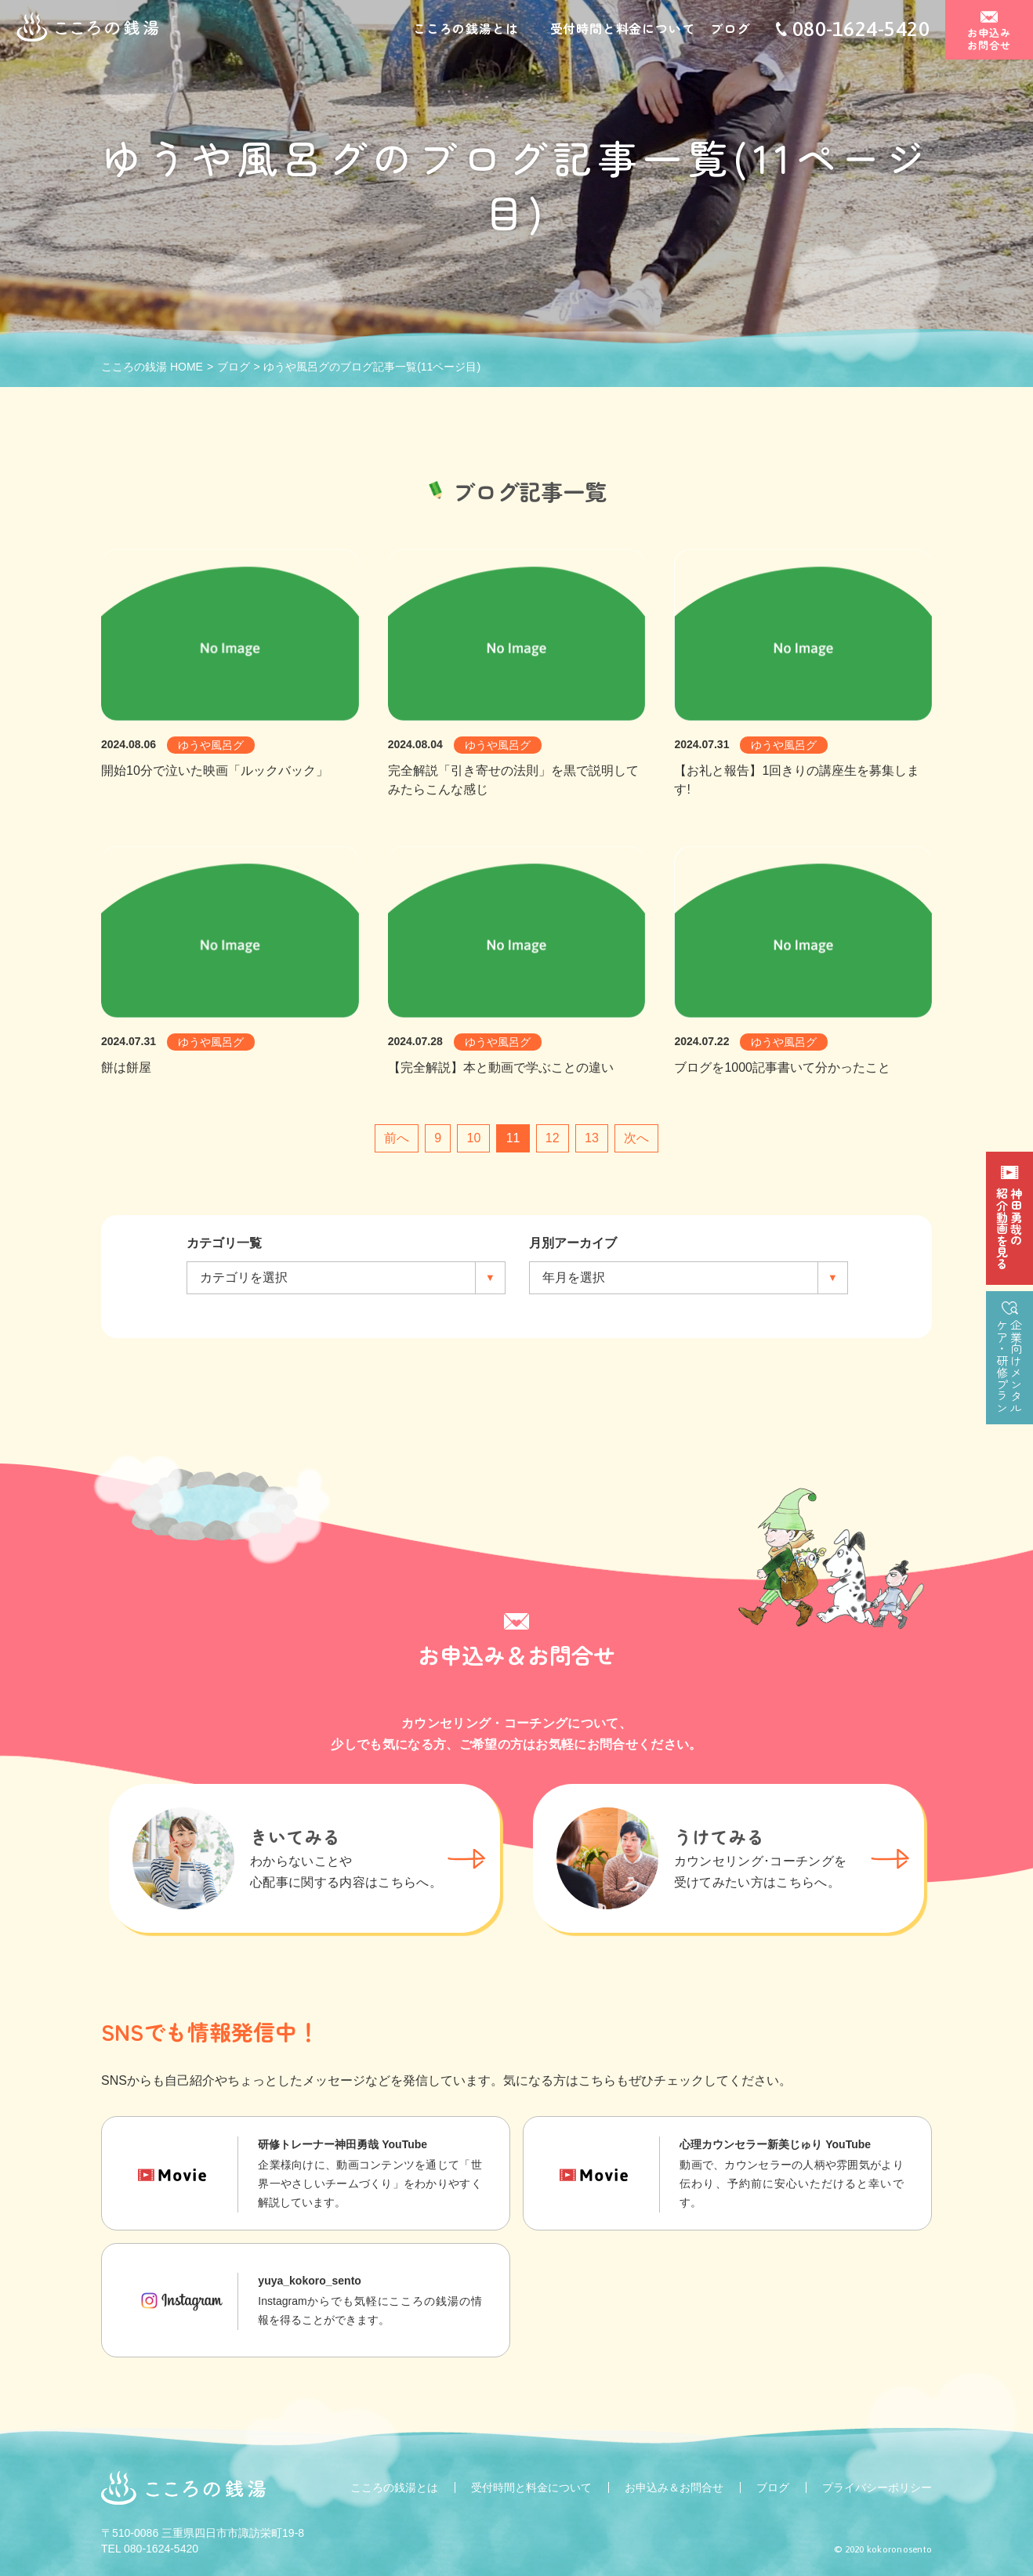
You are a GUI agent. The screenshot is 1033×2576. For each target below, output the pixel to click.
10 (473, 1138)
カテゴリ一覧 (224, 1243)
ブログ (729, 29)
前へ (396, 1138)
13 (592, 1138)
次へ (636, 1138)
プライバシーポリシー (877, 2487)
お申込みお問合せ (989, 40)
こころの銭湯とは (465, 29)
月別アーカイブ (573, 1243)
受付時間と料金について (622, 29)
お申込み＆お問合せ (674, 2487)
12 (552, 1138)
